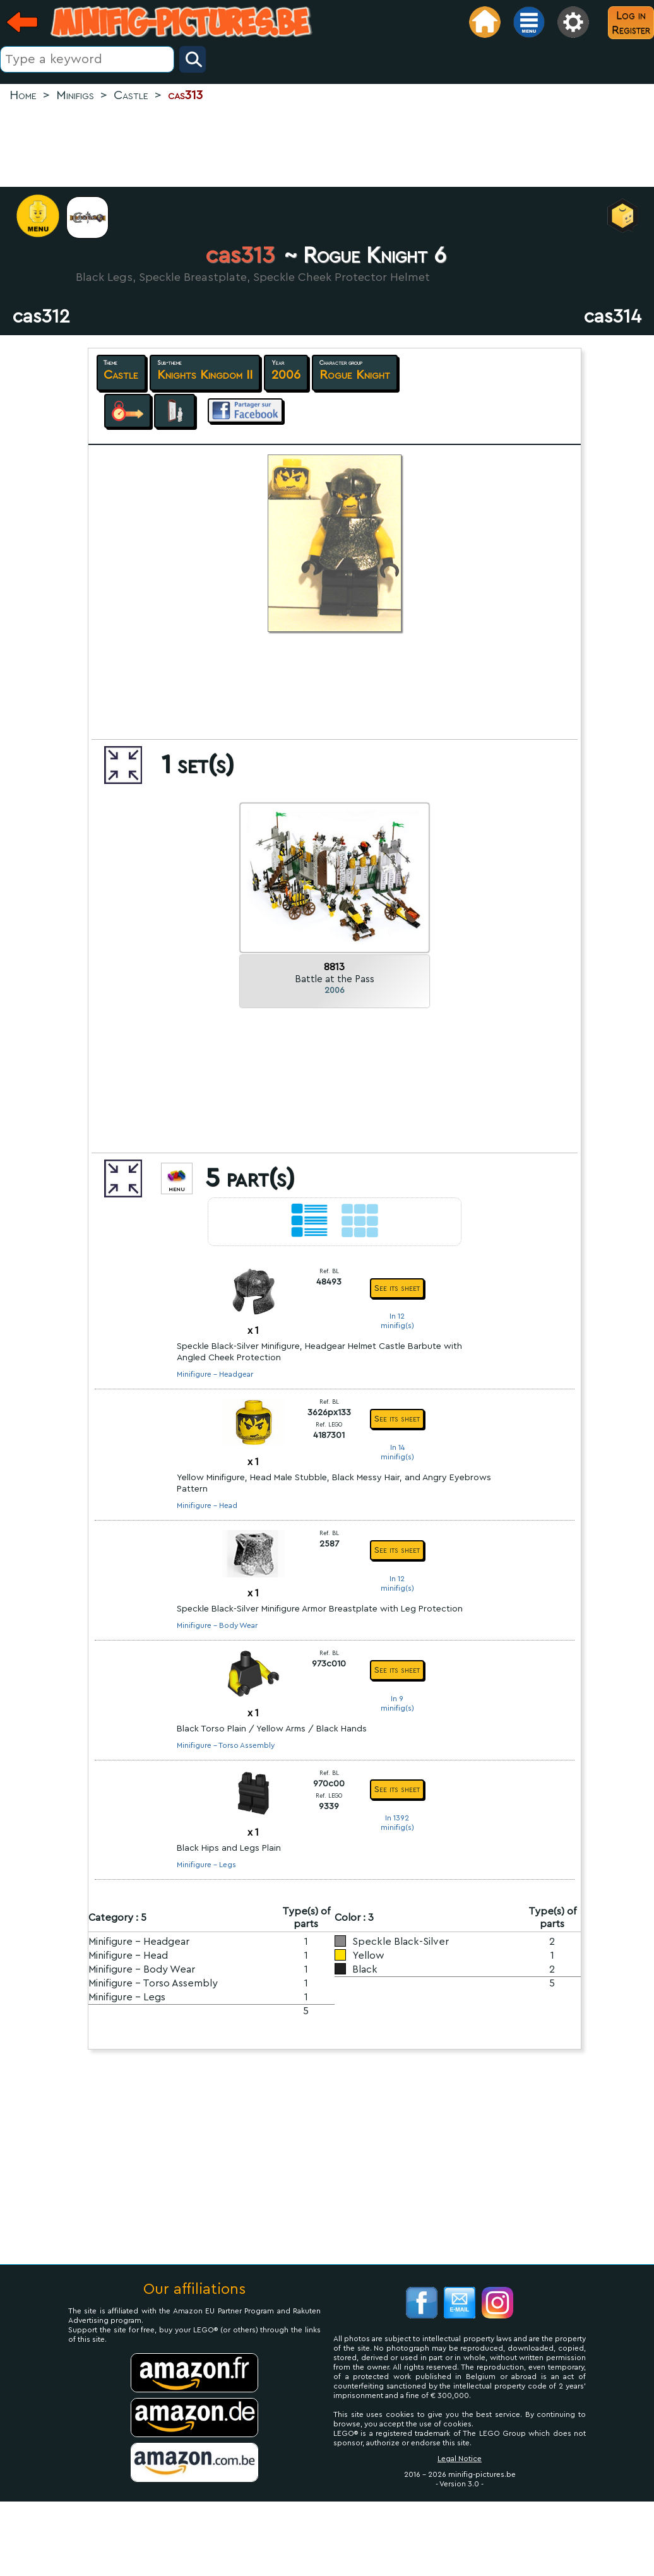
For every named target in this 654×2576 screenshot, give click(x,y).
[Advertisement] (327, 145)
